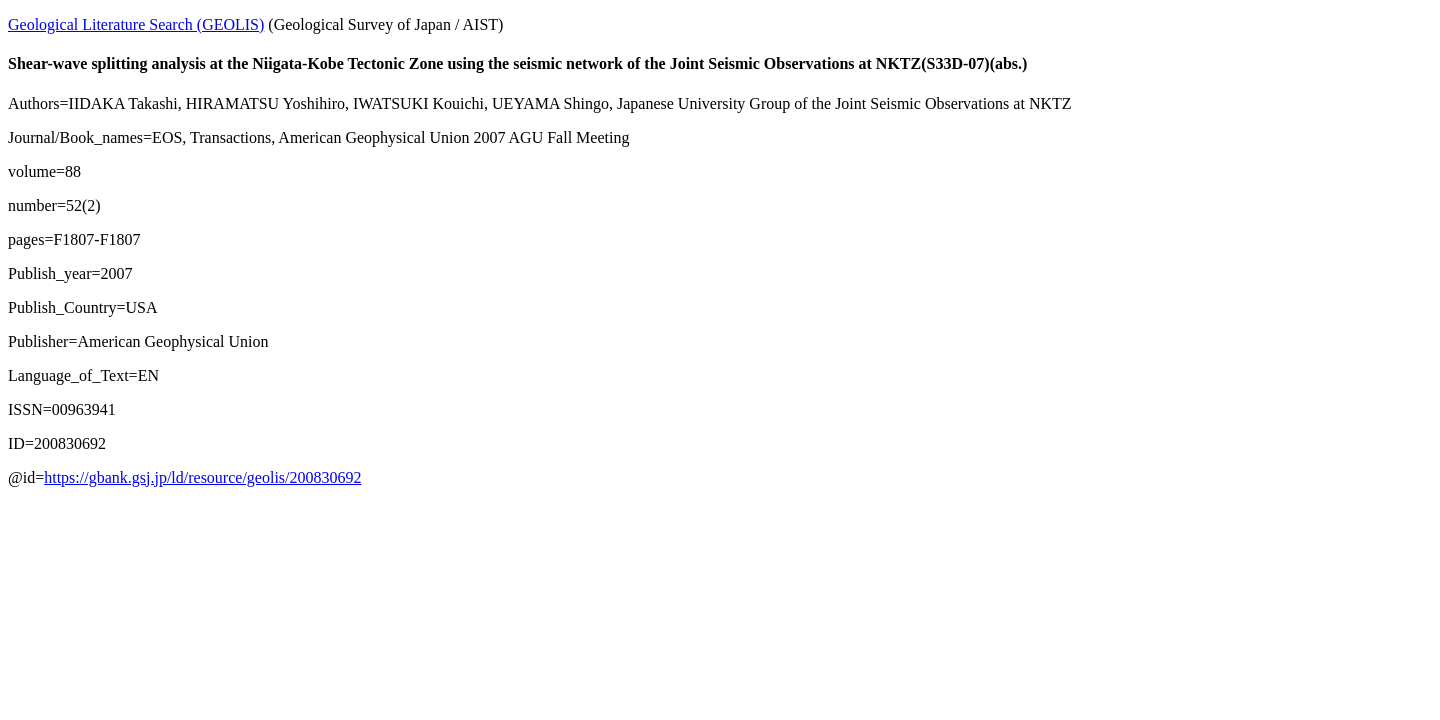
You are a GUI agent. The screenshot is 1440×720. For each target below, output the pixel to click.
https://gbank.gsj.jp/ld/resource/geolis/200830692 (202, 477)
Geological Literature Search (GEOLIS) (136, 24)
